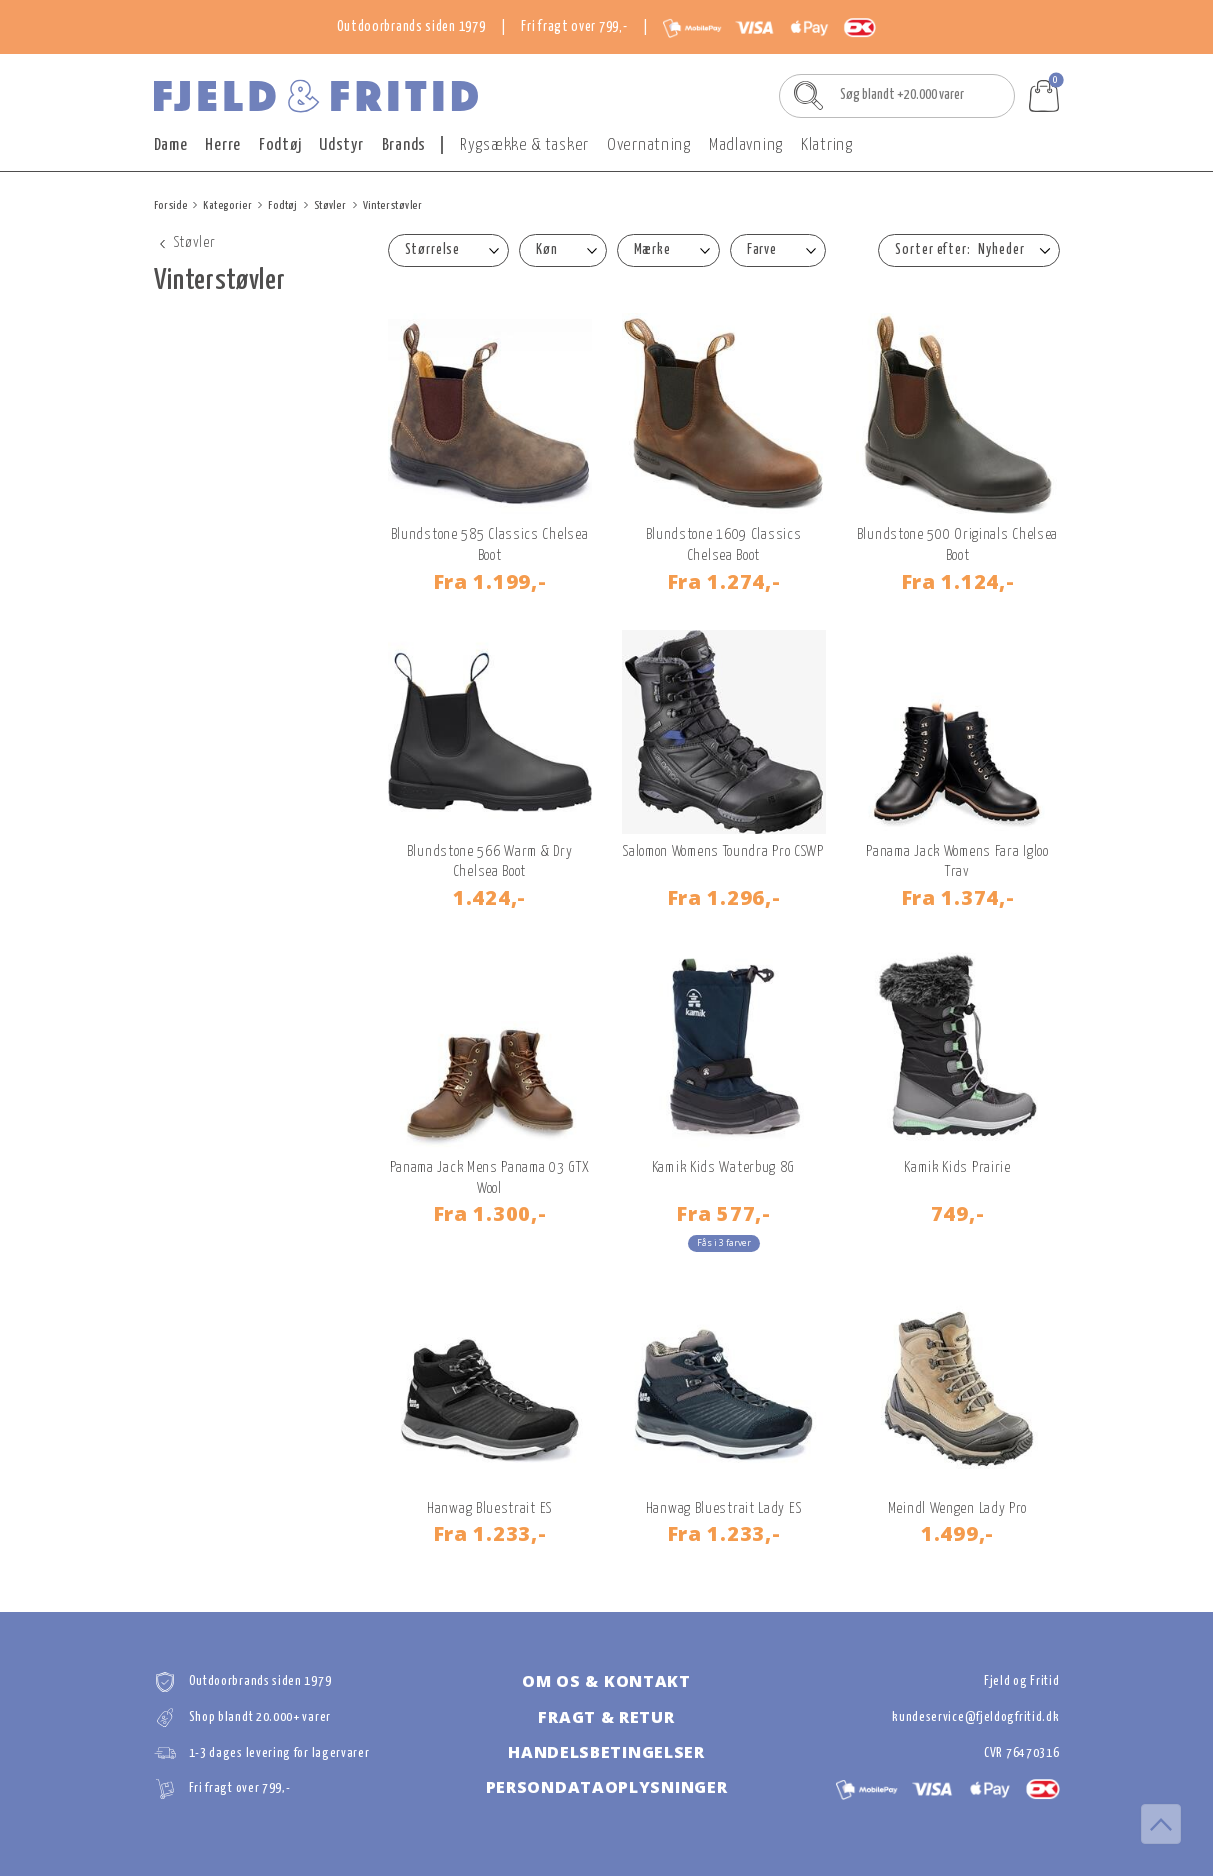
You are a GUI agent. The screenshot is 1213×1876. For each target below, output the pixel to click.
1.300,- (490, 1213)
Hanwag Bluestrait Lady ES (724, 1508)
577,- (723, 1213)
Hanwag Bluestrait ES (489, 1508)
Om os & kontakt (606, 1681)
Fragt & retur (606, 1717)
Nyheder (1001, 250)
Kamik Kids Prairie (957, 1167)
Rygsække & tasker (524, 145)
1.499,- (957, 1533)
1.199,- (490, 581)
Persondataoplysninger (607, 1787)
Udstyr (341, 145)
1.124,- (958, 581)
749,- (958, 1213)
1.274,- (724, 581)
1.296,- (724, 897)
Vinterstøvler (393, 205)
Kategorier (227, 205)
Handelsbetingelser (606, 1752)
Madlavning (746, 145)
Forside (171, 205)
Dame (171, 145)
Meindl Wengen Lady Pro (957, 1508)
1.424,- (489, 897)
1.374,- (958, 897)
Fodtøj (280, 145)
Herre (223, 145)
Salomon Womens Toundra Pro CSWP (723, 851)
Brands (404, 145)
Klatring (827, 145)
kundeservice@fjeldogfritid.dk (975, 1717)
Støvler (330, 205)
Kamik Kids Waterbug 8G (723, 1167)
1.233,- (490, 1533)
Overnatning (649, 145)
